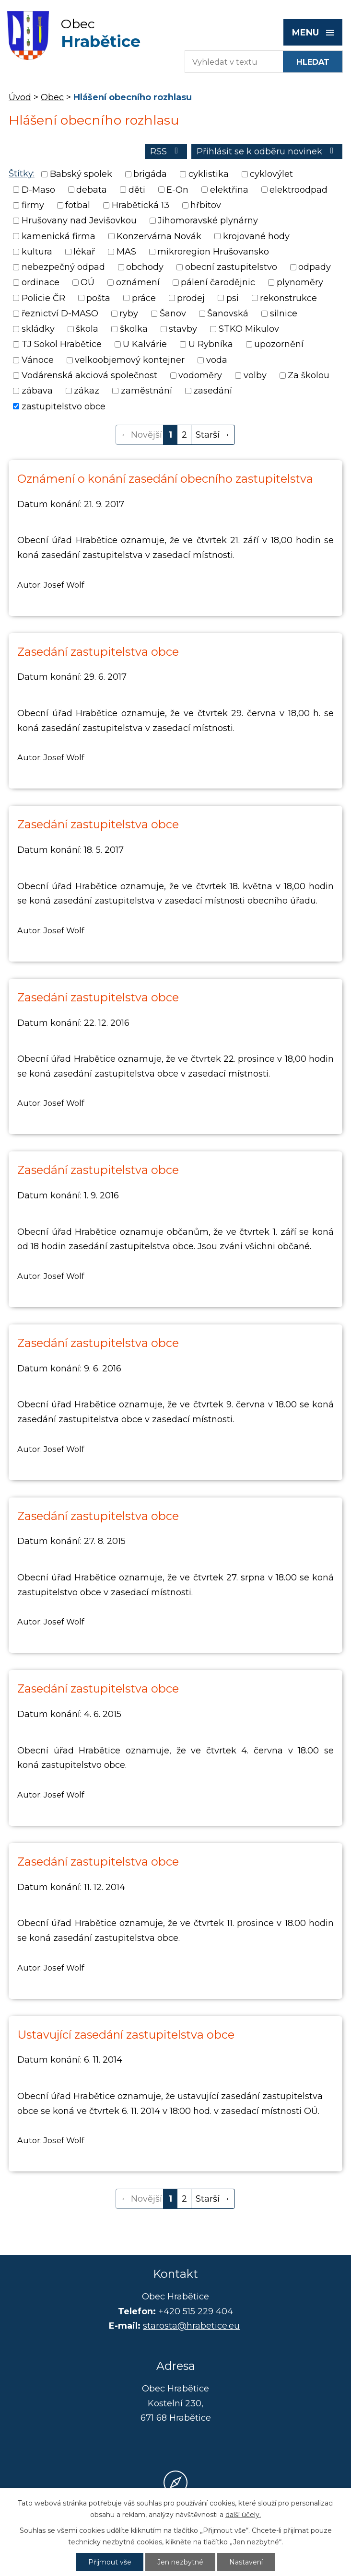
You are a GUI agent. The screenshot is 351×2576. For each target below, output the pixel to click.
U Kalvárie (145, 344)
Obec (52, 97)
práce (144, 298)
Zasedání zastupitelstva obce (98, 652)
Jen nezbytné (180, 2562)
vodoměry (200, 375)
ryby (128, 313)
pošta (98, 298)
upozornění (279, 344)
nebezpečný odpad (63, 267)
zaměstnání (146, 391)
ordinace (40, 283)
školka (134, 329)
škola (87, 329)
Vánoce (38, 360)
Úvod (20, 97)
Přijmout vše (109, 2562)
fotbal (77, 205)
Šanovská (227, 313)
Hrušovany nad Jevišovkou (79, 221)
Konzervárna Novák (159, 236)
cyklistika (208, 174)
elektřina (229, 190)
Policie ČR (43, 298)
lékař (84, 251)
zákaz (86, 391)
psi (232, 298)
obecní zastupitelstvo (231, 267)
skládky (38, 329)
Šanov (173, 313)
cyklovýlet (271, 174)
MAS (126, 251)
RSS (166, 151)
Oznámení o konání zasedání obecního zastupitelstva (165, 479)
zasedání (212, 391)
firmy (33, 205)
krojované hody (256, 236)
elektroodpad (298, 190)
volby (255, 375)
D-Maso (38, 190)
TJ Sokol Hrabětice (62, 344)
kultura (37, 251)
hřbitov (205, 205)
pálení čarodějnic (218, 283)
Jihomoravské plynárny (208, 221)
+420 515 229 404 (195, 2311)
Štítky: (22, 173)
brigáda (150, 174)
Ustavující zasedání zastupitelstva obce (125, 2035)
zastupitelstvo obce (63, 406)
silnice (283, 313)
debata (91, 190)
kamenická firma (58, 236)
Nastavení (246, 2562)
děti (137, 190)
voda (216, 360)
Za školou (308, 375)
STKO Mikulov (249, 329)
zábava (37, 391)
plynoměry (300, 283)
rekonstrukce (288, 298)
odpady (314, 267)
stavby (183, 329)
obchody (145, 267)
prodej (191, 298)
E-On (177, 190)
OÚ (87, 283)
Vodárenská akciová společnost (89, 375)
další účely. (243, 2514)
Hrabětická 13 (140, 205)
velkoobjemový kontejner (130, 360)
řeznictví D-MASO (60, 313)
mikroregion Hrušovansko (213, 251)
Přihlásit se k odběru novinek (267, 151)
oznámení (138, 283)
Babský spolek (81, 174)
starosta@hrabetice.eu (191, 2326)
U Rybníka (210, 344)
